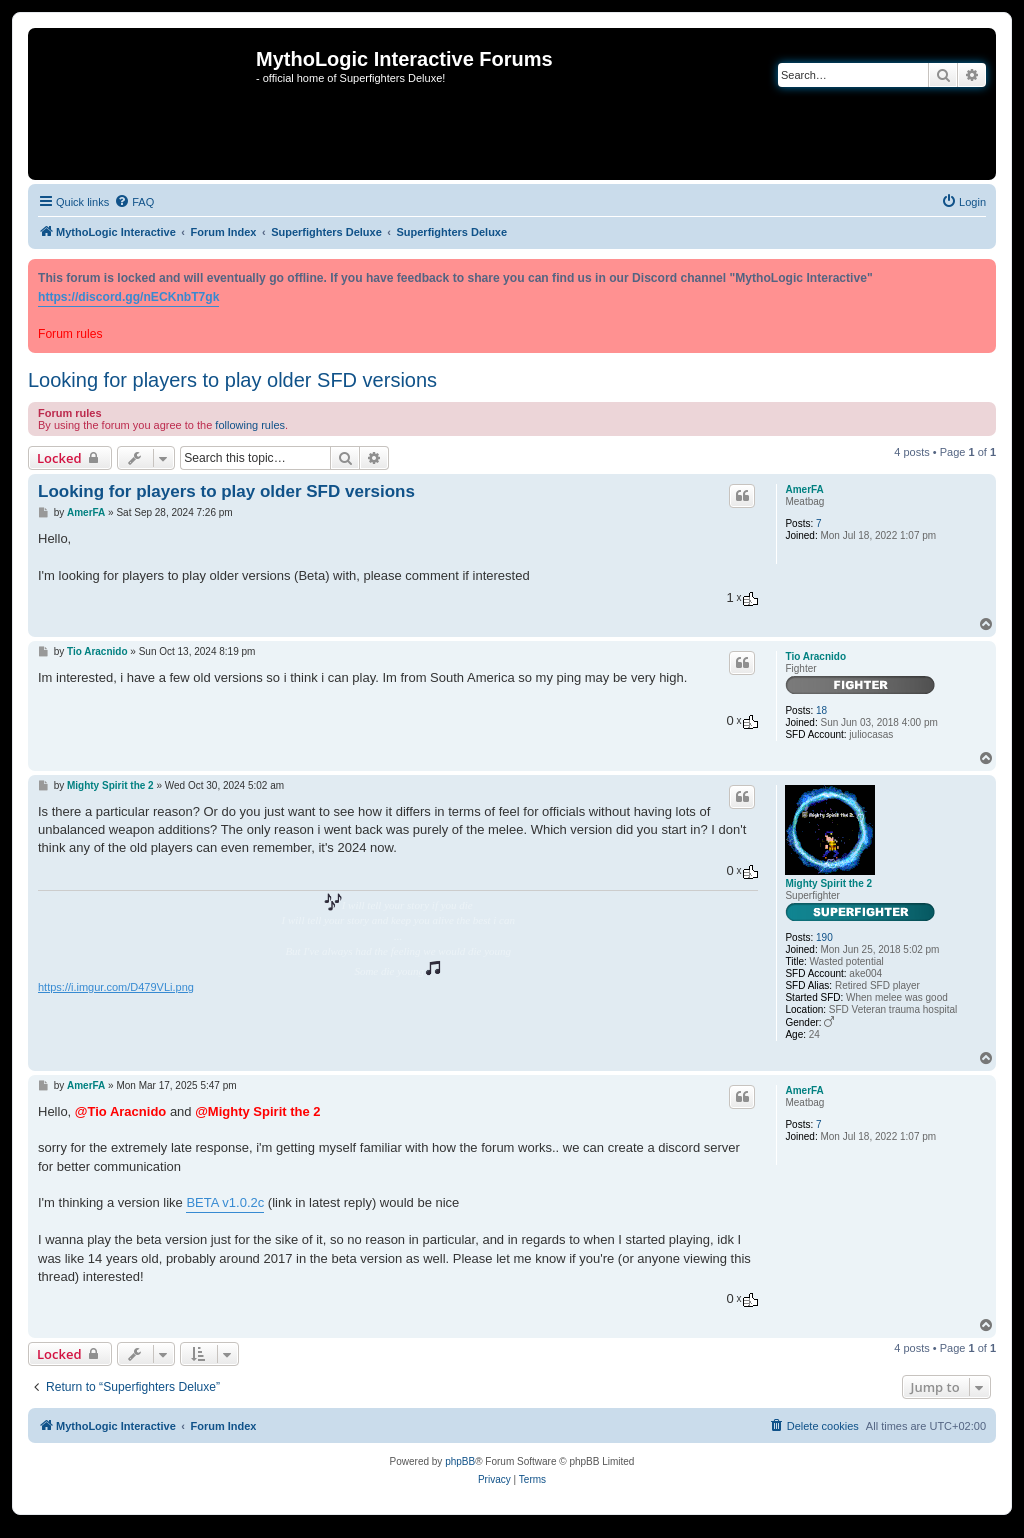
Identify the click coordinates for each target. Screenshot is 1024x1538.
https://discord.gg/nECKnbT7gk (128, 297)
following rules (250, 425)
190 (824, 937)
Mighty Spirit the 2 (828, 883)
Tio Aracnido (815, 656)
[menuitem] (134, 202)
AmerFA (804, 489)
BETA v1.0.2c (225, 1202)
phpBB (460, 1461)
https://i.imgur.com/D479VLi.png (116, 987)
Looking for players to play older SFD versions (232, 380)
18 (821, 710)
